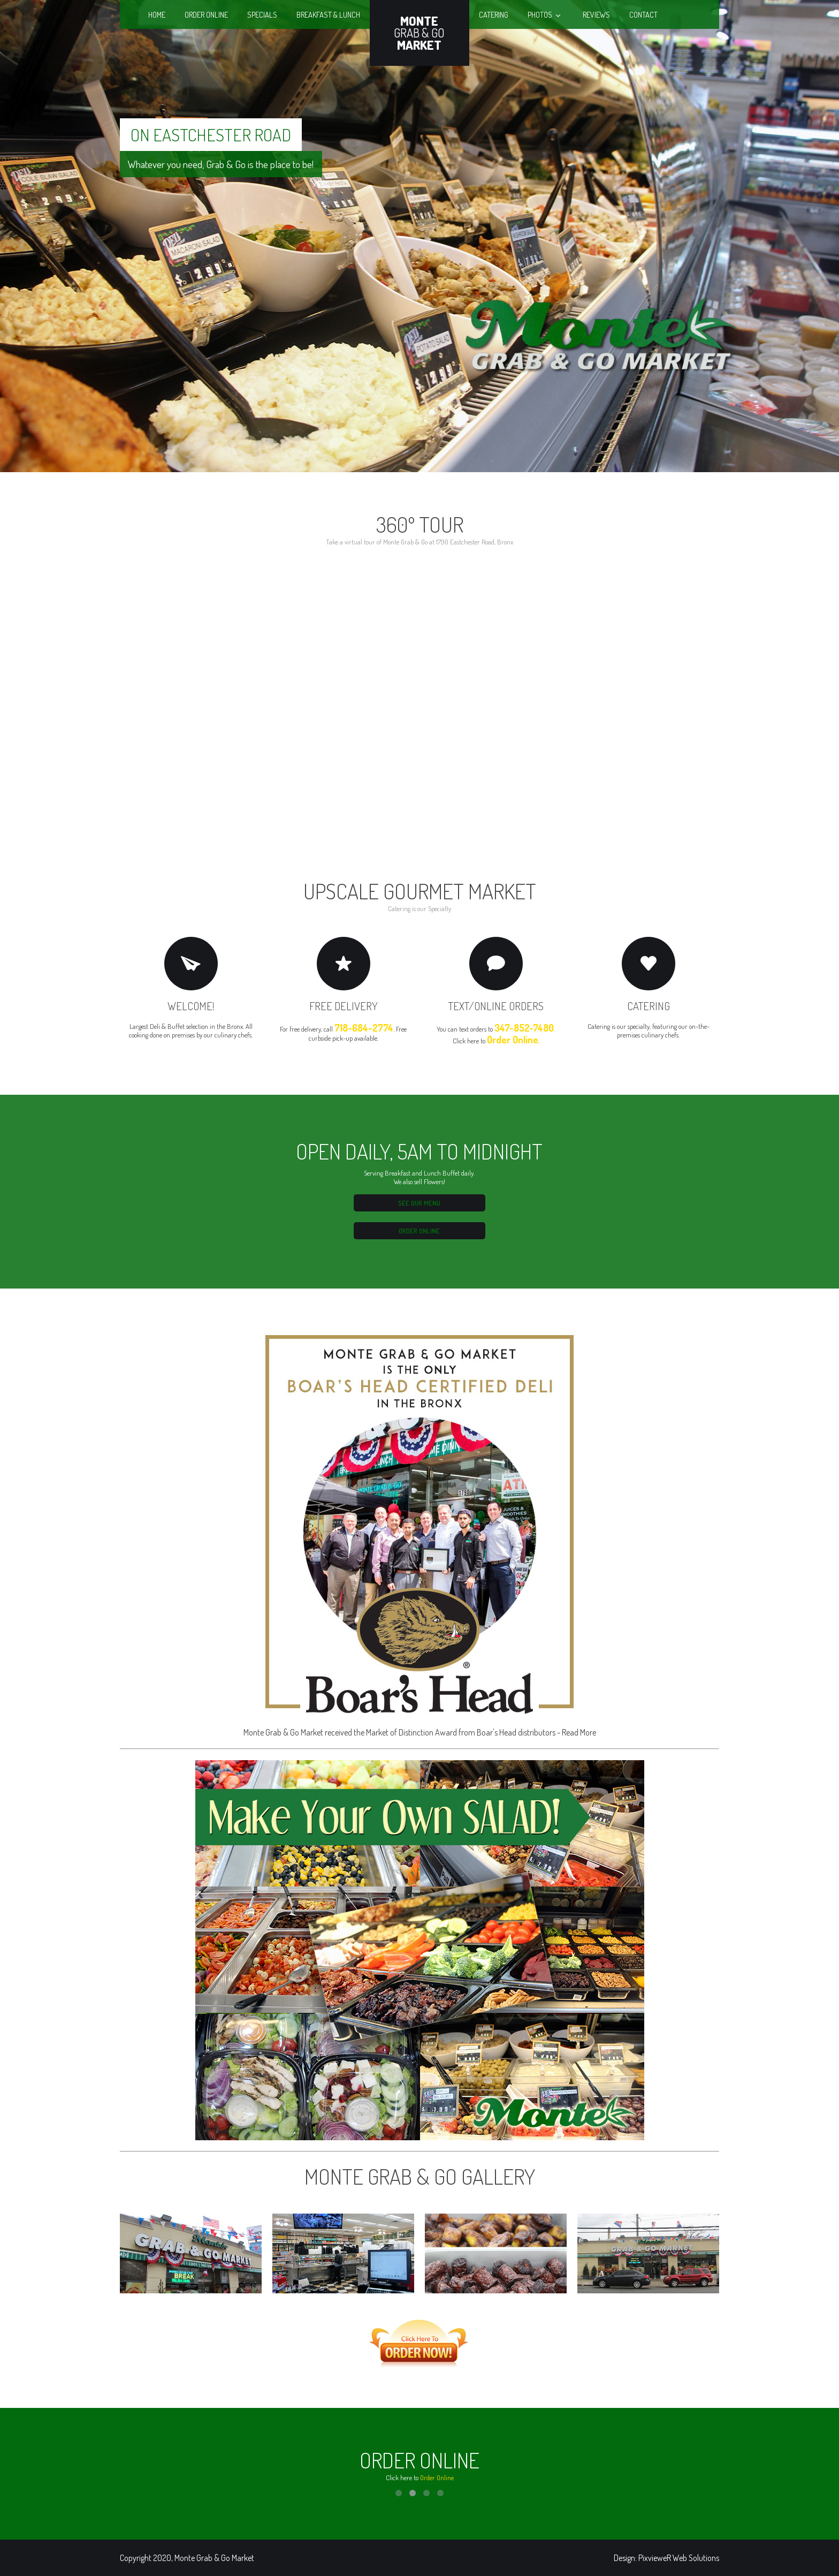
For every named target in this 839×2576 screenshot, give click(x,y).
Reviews (596, 14)
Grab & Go (419, 33)
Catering (493, 14)
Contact (643, 14)
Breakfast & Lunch (328, 14)
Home (156, 14)
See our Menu (419, 1203)
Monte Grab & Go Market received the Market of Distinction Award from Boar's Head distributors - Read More (419, 1532)
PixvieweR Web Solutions (678, 2557)
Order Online (206, 14)
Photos (540, 14)
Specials (262, 14)
